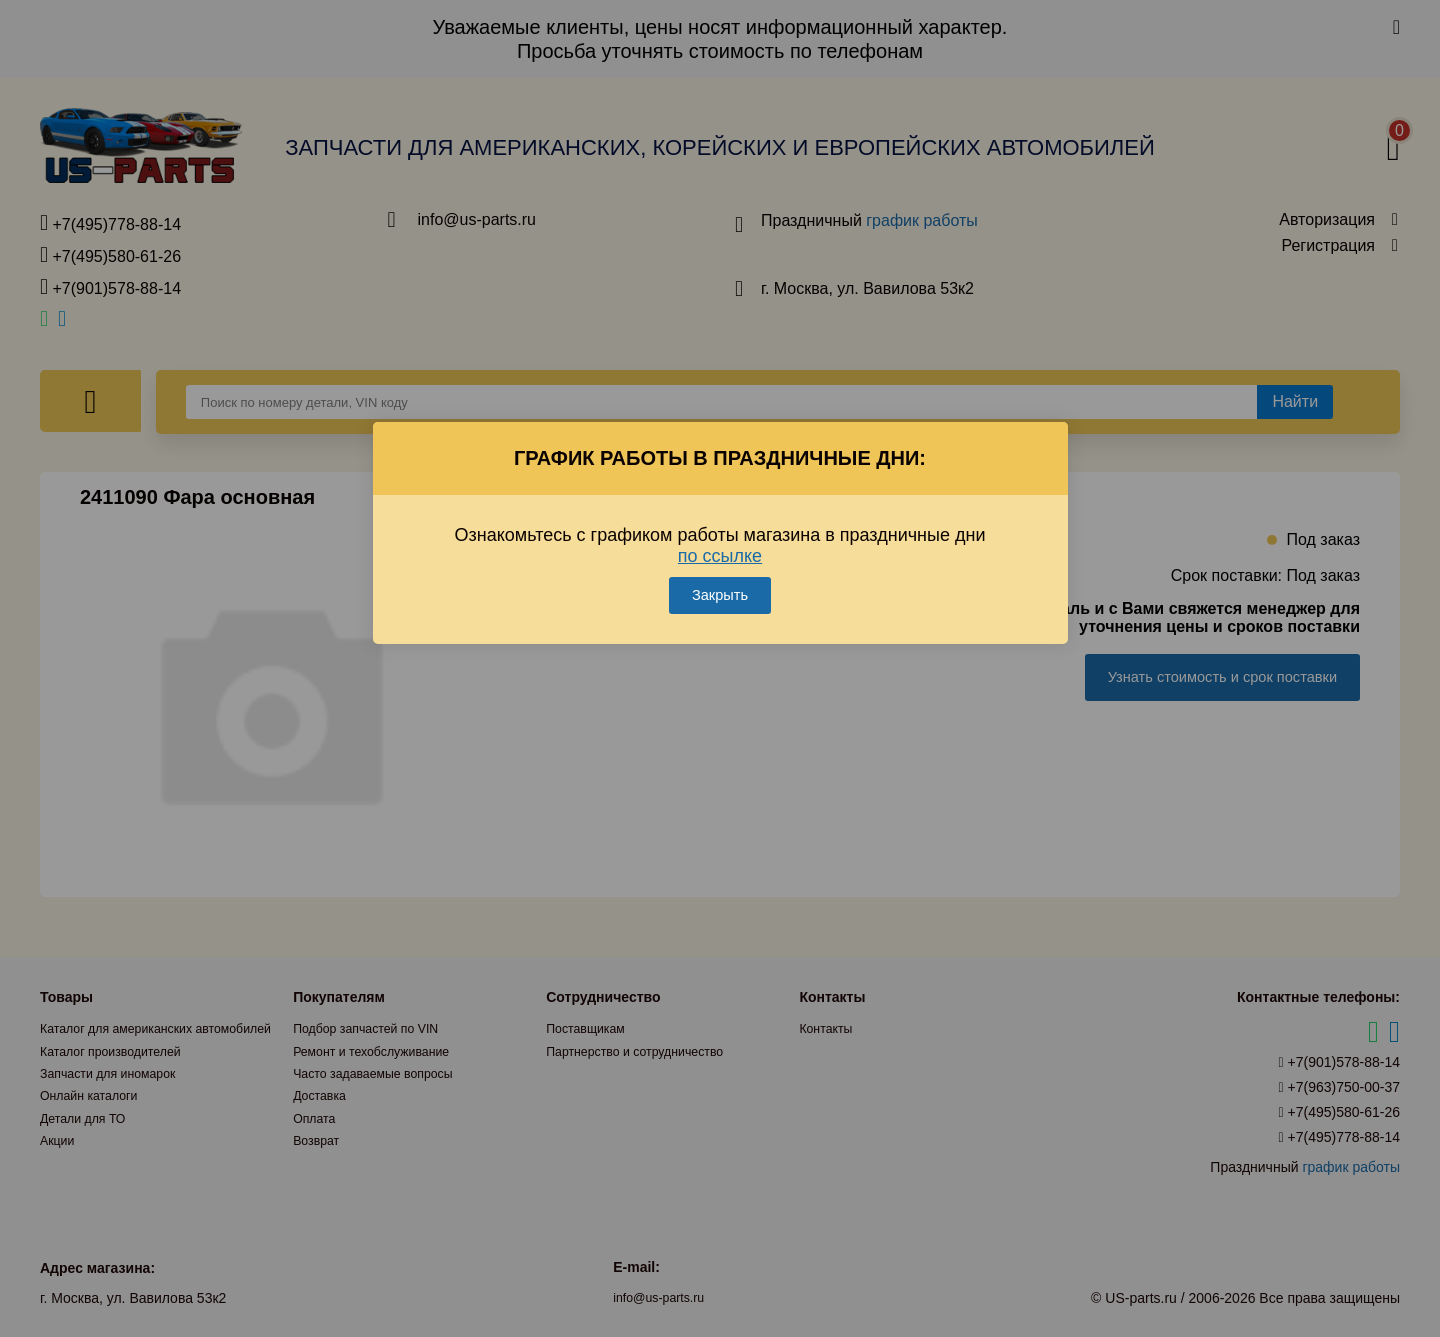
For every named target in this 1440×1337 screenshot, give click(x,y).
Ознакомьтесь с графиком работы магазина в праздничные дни (720, 517)
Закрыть (720, 567)
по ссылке (720, 528)
